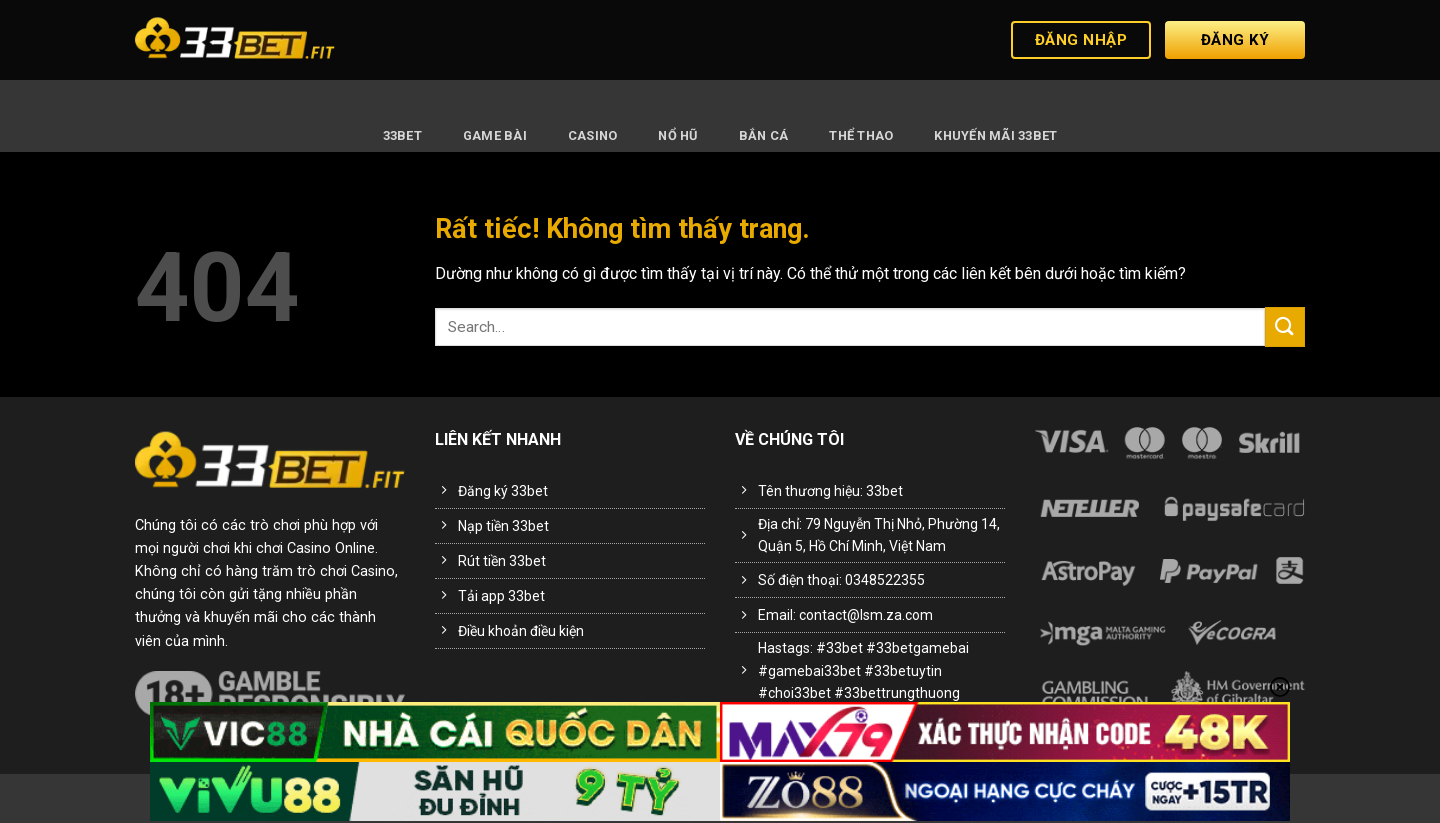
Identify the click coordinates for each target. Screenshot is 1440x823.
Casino (593, 135)
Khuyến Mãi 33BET (995, 135)
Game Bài (495, 135)
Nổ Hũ (677, 135)
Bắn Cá (764, 135)
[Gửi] (1285, 326)
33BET (402, 135)
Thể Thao (861, 135)
